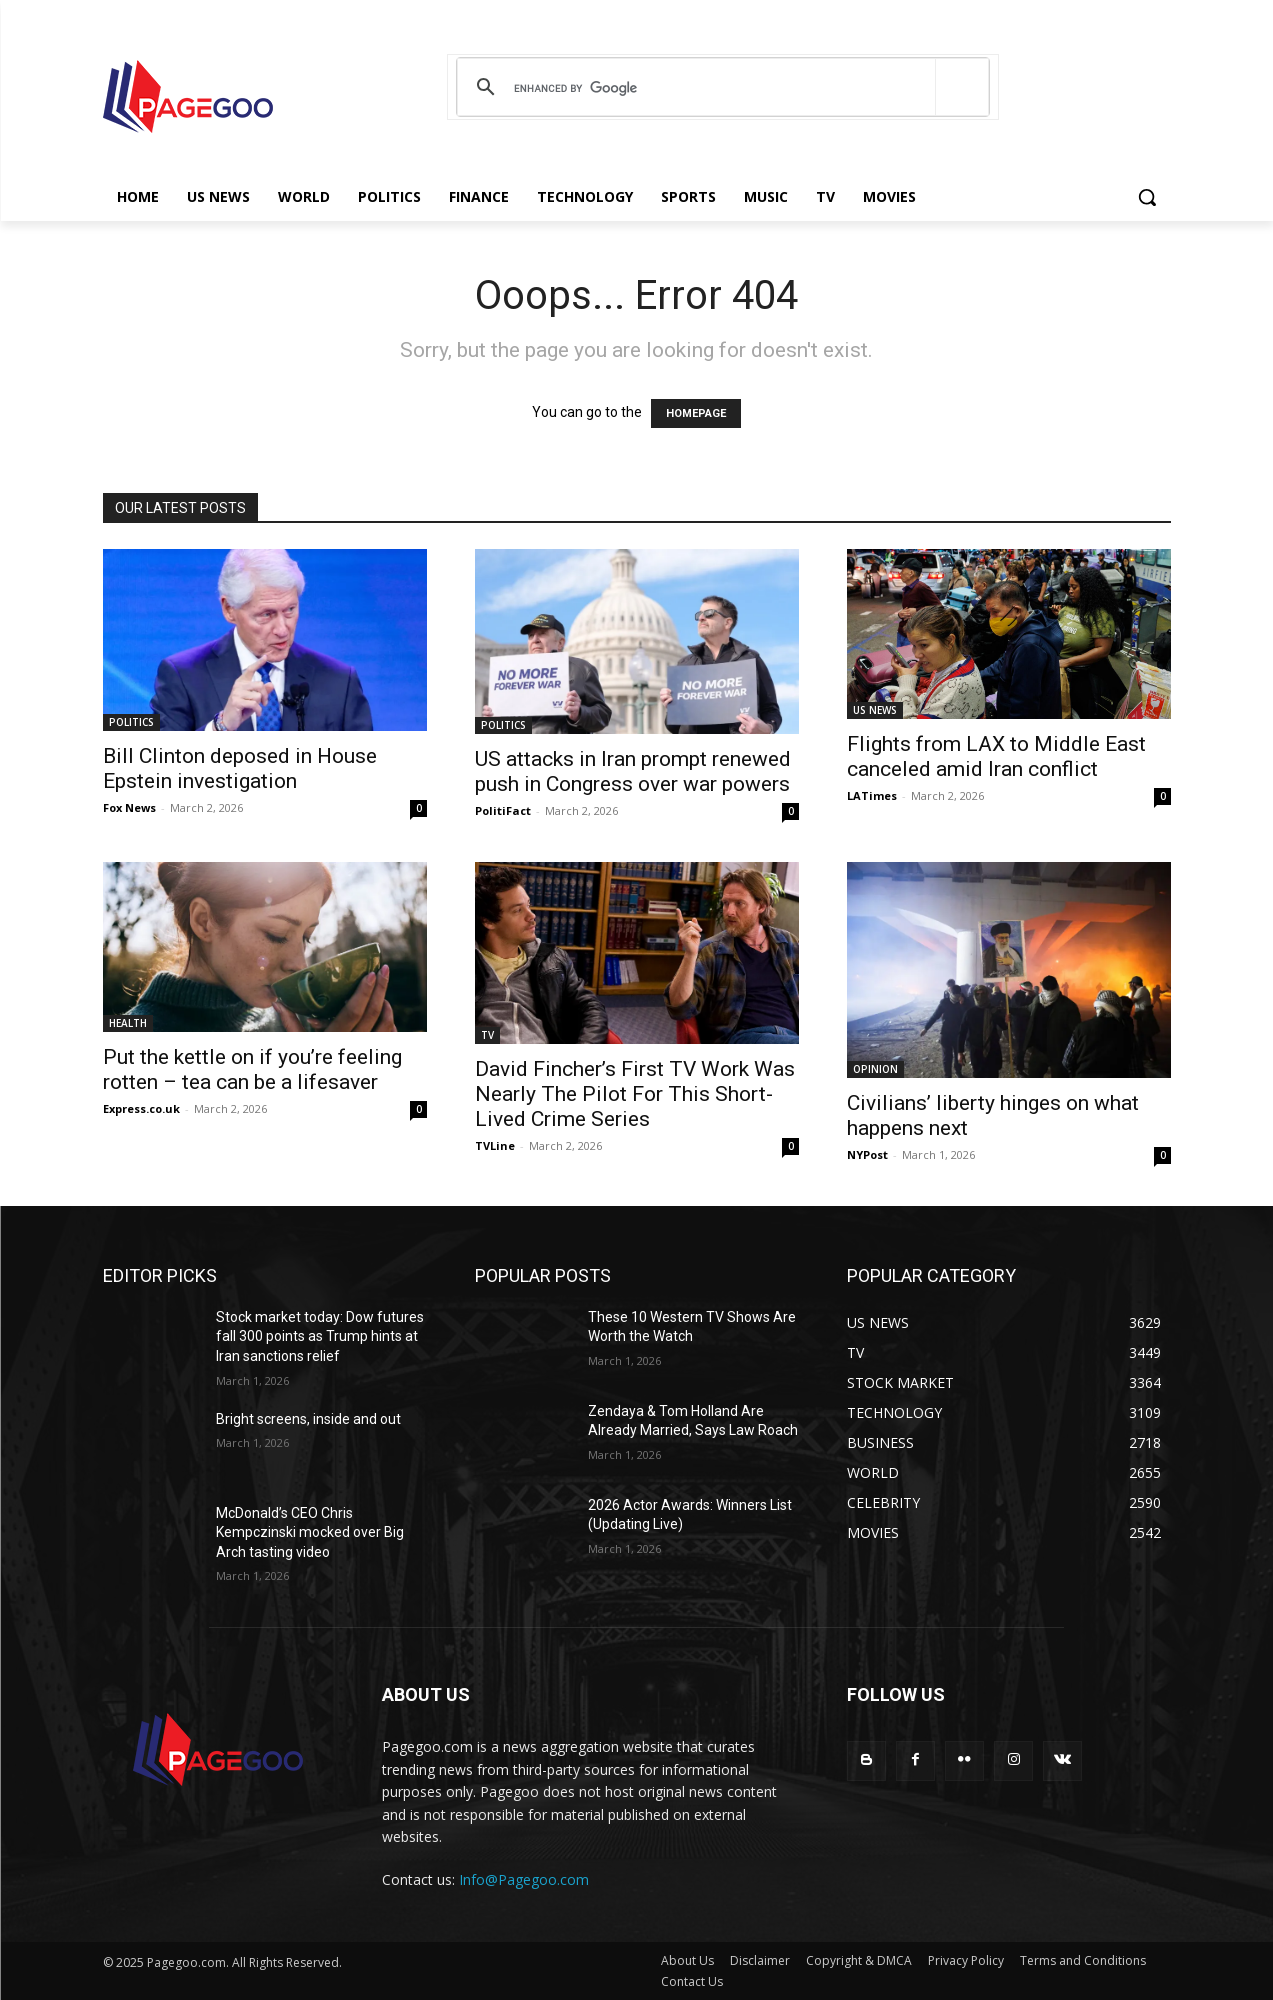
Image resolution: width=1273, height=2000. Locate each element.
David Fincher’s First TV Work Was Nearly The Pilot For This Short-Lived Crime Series (635, 1094)
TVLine (495, 1145)
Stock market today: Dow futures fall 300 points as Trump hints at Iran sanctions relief (320, 1336)
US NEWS (875, 710)
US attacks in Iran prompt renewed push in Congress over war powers (633, 771)
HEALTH (128, 1023)
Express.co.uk (141, 1108)
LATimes (872, 795)
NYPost (867, 1154)
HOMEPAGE (696, 413)
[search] (719, 88)
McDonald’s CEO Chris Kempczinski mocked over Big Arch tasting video (310, 1532)
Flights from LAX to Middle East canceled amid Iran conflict (996, 756)
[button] (1147, 197)
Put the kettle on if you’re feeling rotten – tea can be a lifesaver (252, 1069)
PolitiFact (503, 810)
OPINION (875, 1069)
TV (487, 1035)
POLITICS (131, 722)
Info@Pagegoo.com (524, 1879)
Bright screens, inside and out (308, 1419)
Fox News (129, 807)
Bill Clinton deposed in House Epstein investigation (240, 768)
